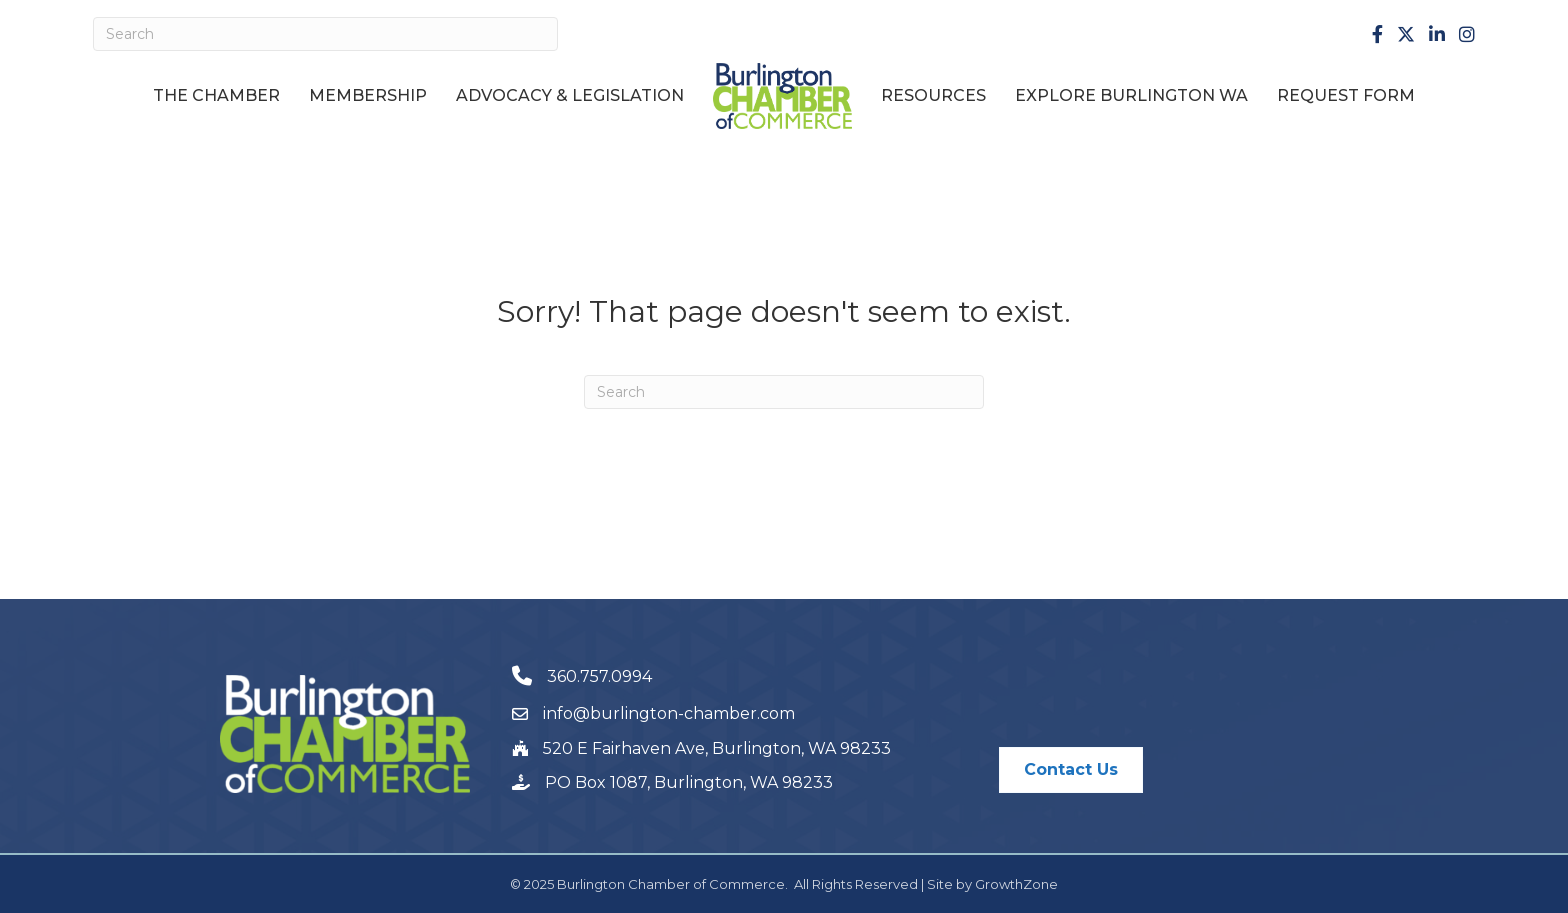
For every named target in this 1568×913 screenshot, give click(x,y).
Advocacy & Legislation (570, 95)
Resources (933, 95)
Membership (368, 95)
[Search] (325, 34)
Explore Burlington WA (1131, 95)
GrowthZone (1016, 884)
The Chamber (216, 95)
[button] (1071, 769)
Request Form (1346, 95)
